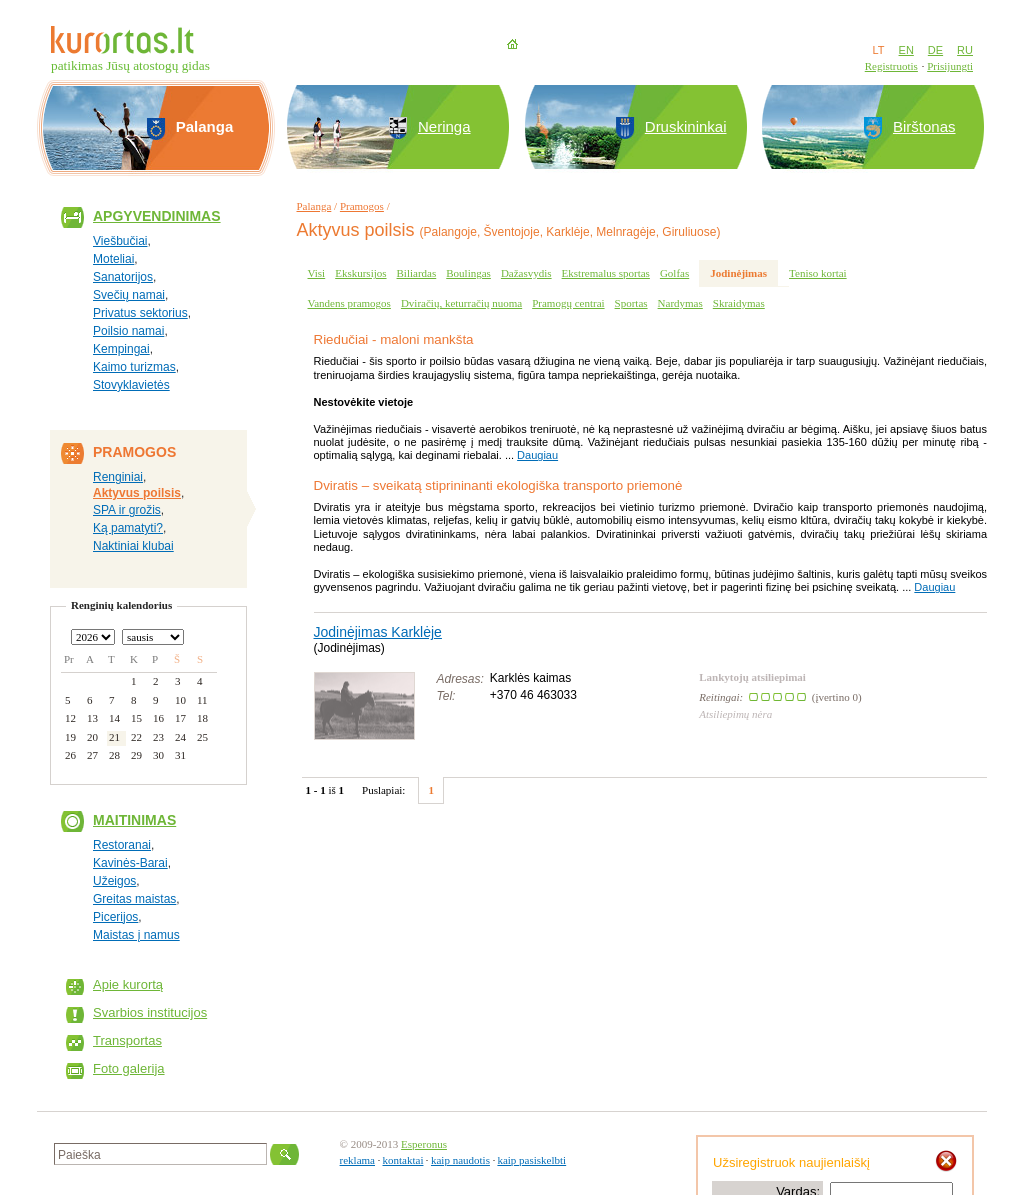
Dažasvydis (526, 273)
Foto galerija (129, 1068)
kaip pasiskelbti (531, 1160)
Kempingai (121, 349)
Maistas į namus (136, 935)
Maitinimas (134, 820)
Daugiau (537, 455)
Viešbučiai (120, 241)
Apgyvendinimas (157, 216)
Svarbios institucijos (150, 1012)
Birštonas (924, 126)
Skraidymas (739, 303)
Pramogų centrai (568, 303)
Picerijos (115, 917)
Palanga (314, 206)
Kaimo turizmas (134, 367)
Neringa (444, 126)
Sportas (631, 303)
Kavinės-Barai (130, 863)
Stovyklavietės (131, 385)
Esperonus (424, 1144)
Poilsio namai (128, 331)
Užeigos (114, 881)
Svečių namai (129, 295)
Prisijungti (950, 66)
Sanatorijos (123, 277)
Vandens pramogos (349, 303)
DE (935, 50)
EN (906, 50)
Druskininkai (686, 126)
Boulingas (468, 273)
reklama (357, 1160)
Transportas (127, 1040)
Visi (317, 273)
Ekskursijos (360, 273)
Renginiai (118, 477)
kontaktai (403, 1160)
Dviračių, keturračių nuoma (461, 303)
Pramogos (362, 206)
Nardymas (680, 303)
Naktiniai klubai (133, 546)
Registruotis (891, 66)
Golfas (674, 273)
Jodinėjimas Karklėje (378, 632)
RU (965, 50)
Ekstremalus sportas (606, 273)
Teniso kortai (818, 273)
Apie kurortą (128, 984)
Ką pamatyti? (128, 528)
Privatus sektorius (140, 313)
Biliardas (417, 273)
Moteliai (113, 259)
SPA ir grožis (127, 510)
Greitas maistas (134, 899)
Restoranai (122, 845)
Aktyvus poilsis (137, 493)
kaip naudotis (460, 1160)
